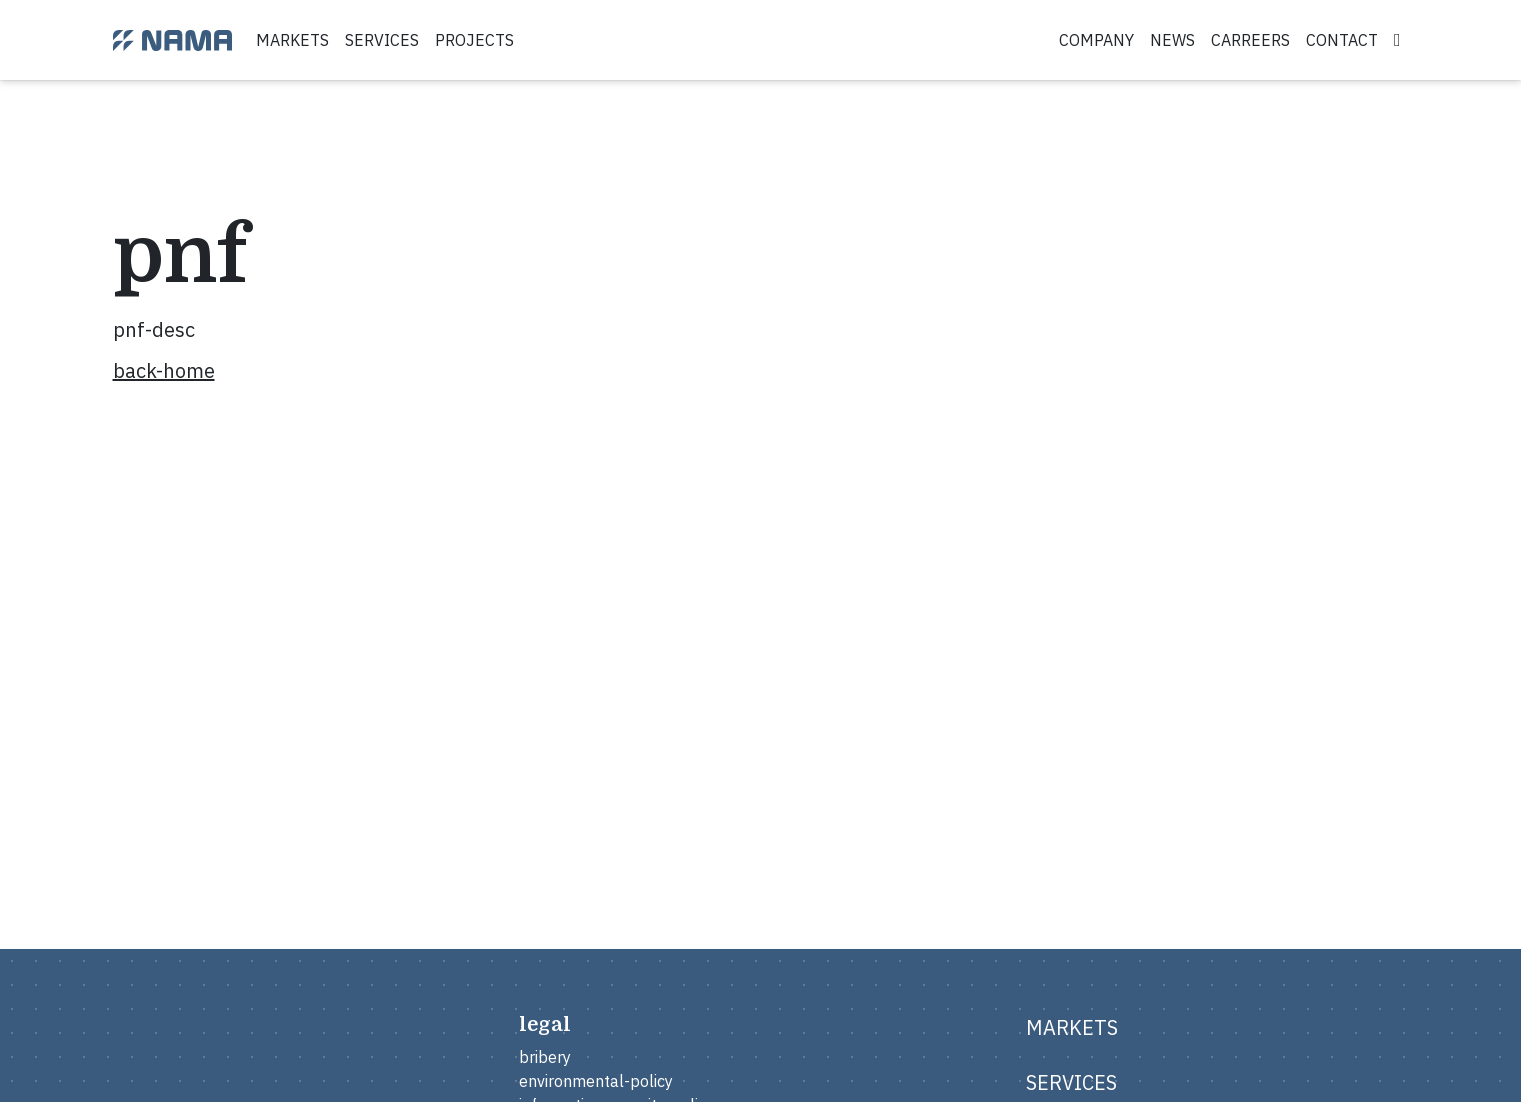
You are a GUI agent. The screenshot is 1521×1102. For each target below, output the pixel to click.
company (1096, 40)
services (382, 40)
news (1172, 40)
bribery (545, 1057)
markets (292, 40)
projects (474, 40)
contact (1342, 40)
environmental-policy (596, 1081)
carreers (1250, 40)
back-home (164, 370)
